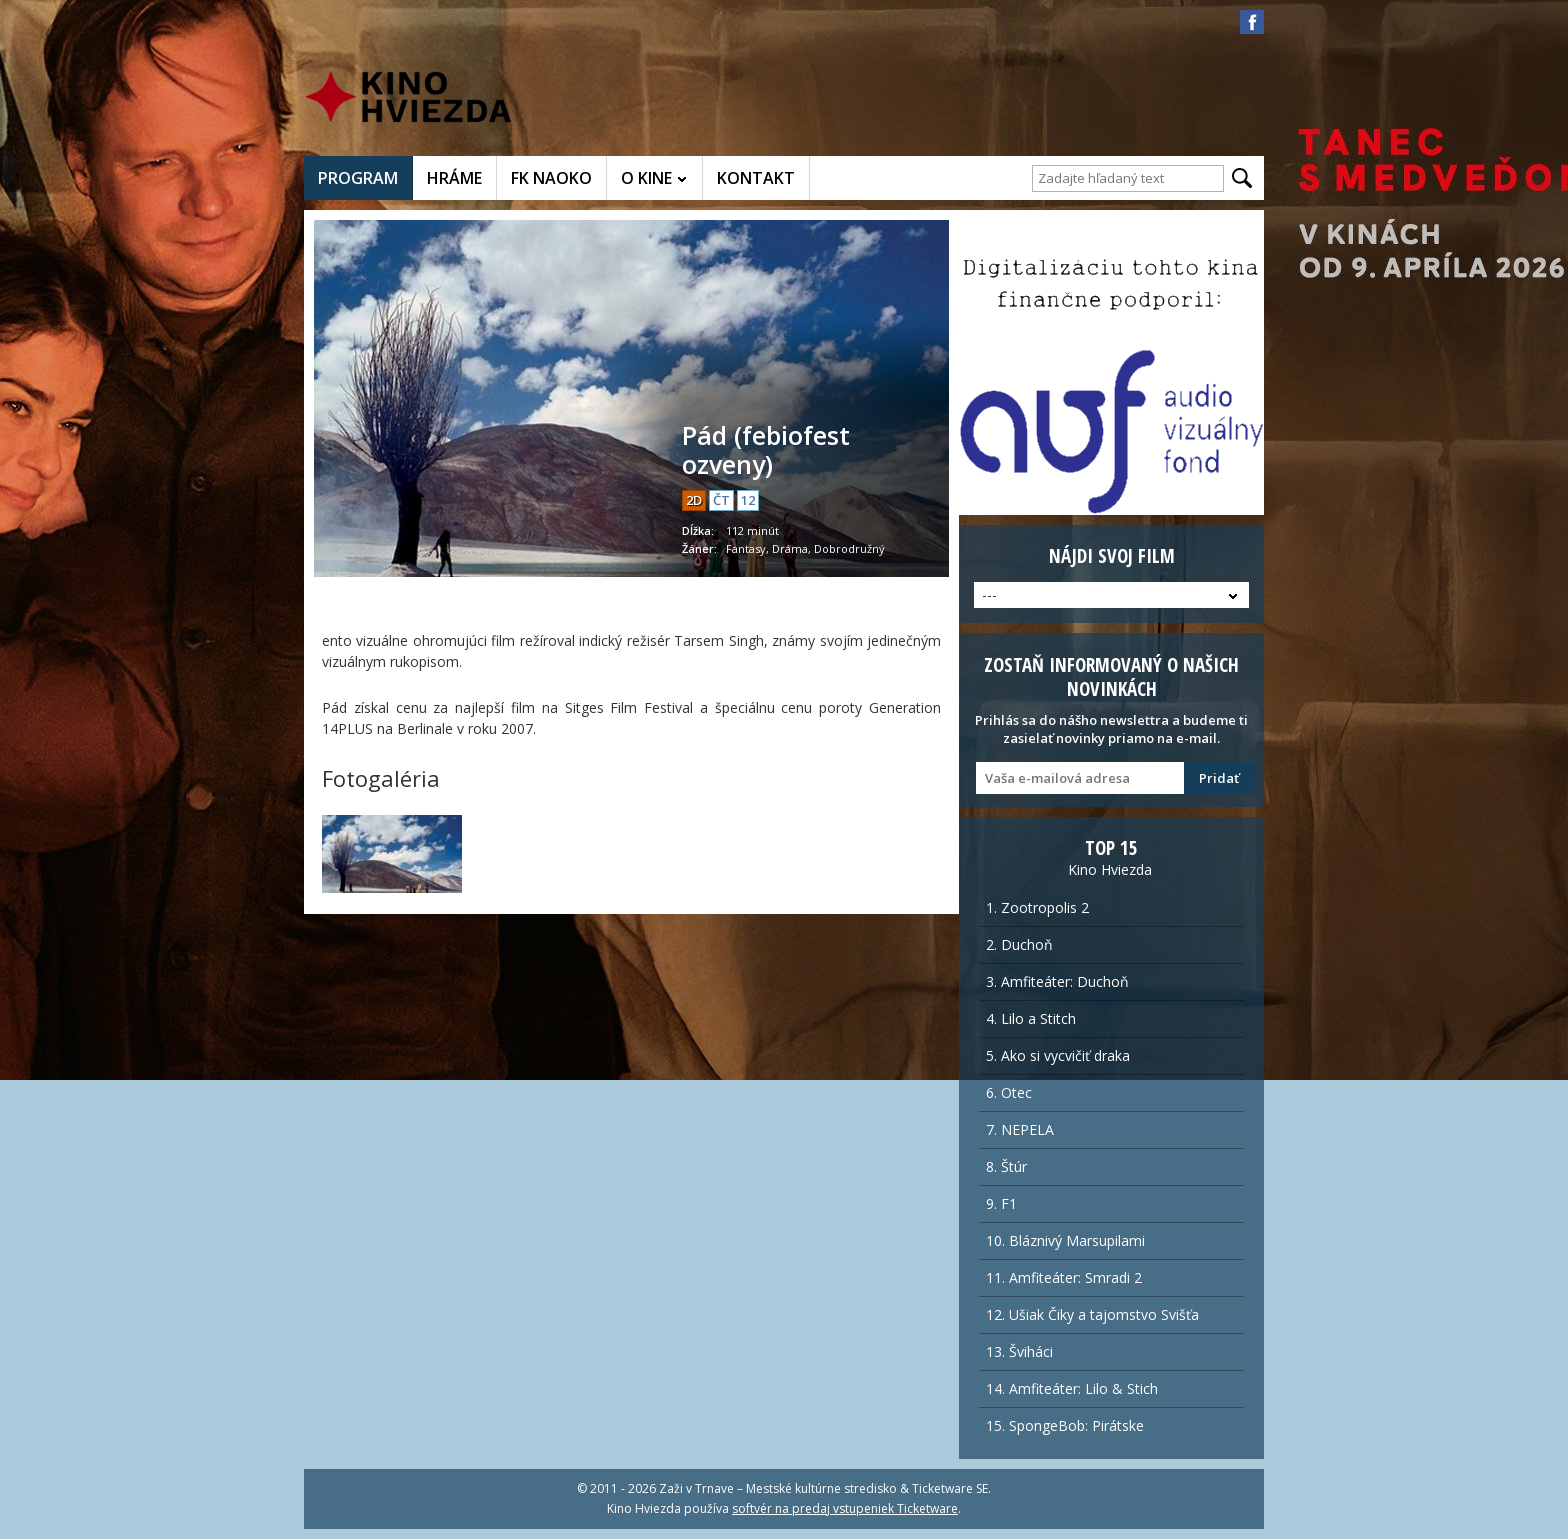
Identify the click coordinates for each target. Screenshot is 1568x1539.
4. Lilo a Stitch (1031, 1018)
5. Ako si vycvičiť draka (1058, 1055)
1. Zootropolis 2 (1037, 907)
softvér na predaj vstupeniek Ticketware (845, 1508)
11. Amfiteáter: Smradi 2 (1064, 1277)
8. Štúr (1006, 1166)
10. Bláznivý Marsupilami (1065, 1240)
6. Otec (1009, 1092)
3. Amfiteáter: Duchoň (1057, 981)
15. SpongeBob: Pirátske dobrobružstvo (1065, 1430)
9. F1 (1001, 1203)
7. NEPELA (1020, 1129)
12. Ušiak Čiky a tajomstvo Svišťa (1092, 1314)
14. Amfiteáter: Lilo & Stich (1072, 1388)
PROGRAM (358, 178)
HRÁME (454, 178)
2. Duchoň (1019, 944)
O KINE (646, 178)
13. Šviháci (1019, 1351)
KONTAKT (756, 178)
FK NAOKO (551, 178)
